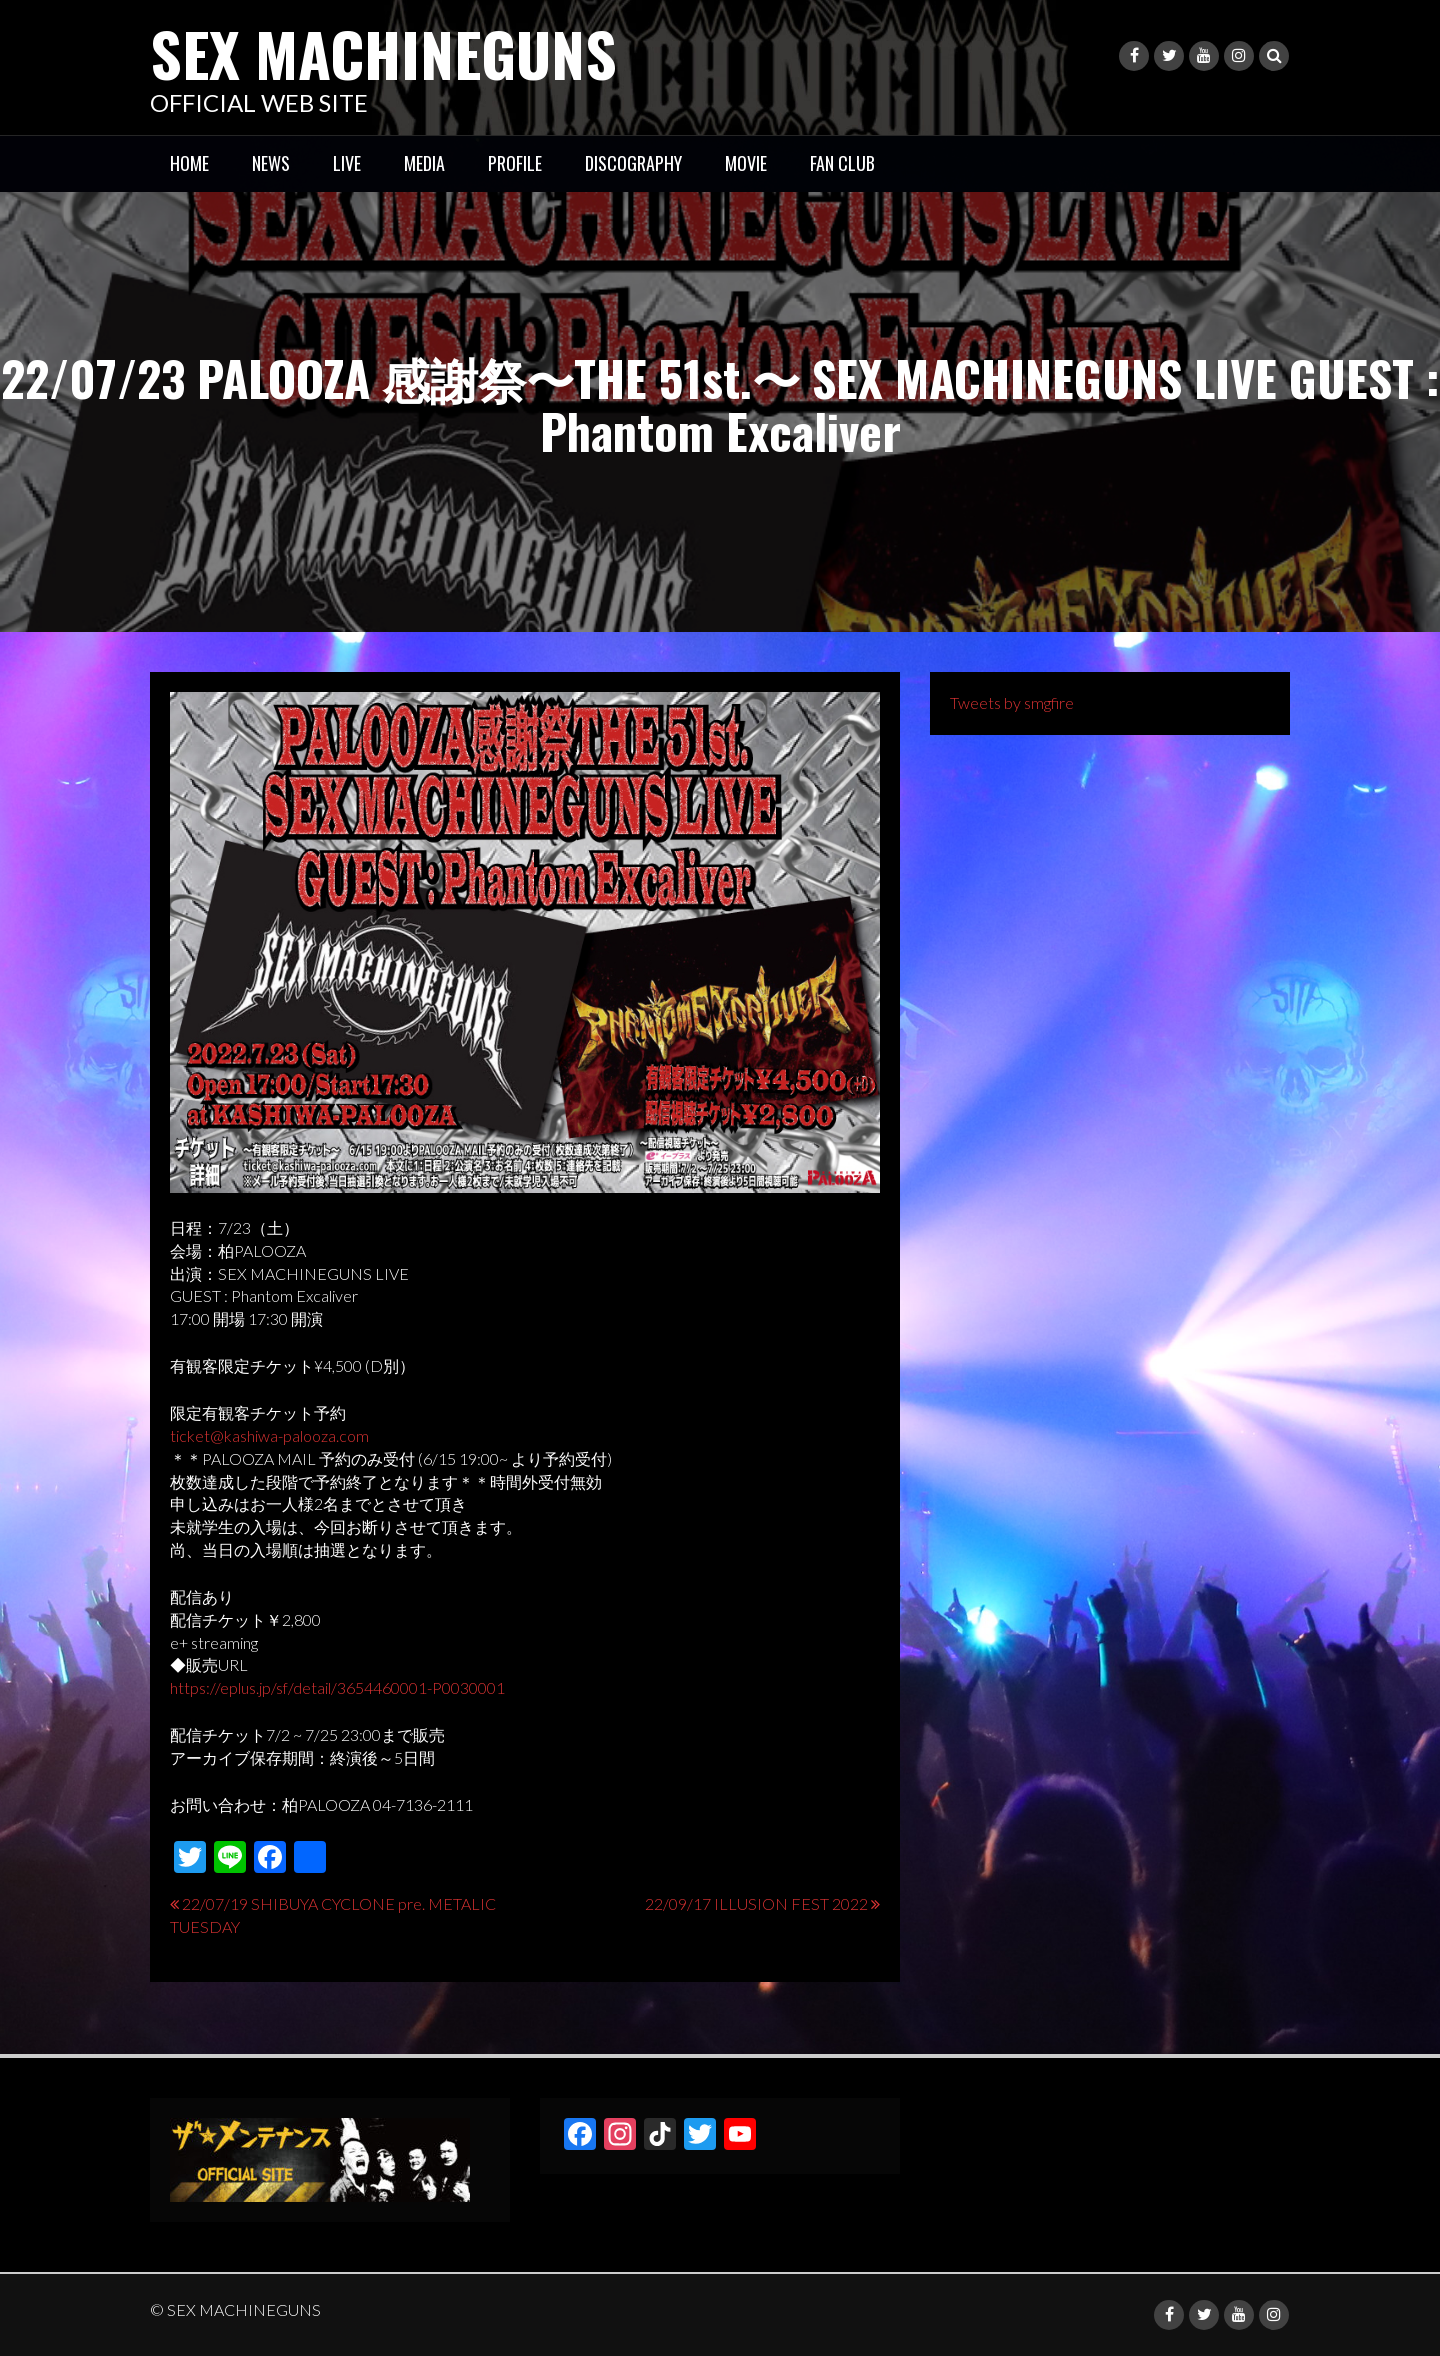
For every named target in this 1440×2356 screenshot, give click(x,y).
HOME (189, 163)
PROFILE (515, 163)
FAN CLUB (842, 163)
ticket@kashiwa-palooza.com (269, 1435)
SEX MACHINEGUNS (383, 52)
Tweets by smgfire (1012, 702)
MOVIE (746, 163)
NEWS (271, 163)
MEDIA (424, 163)
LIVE (347, 163)
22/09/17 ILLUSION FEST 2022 (756, 1903)
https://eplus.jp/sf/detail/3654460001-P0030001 (337, 1687)
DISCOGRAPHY (633, 163)
